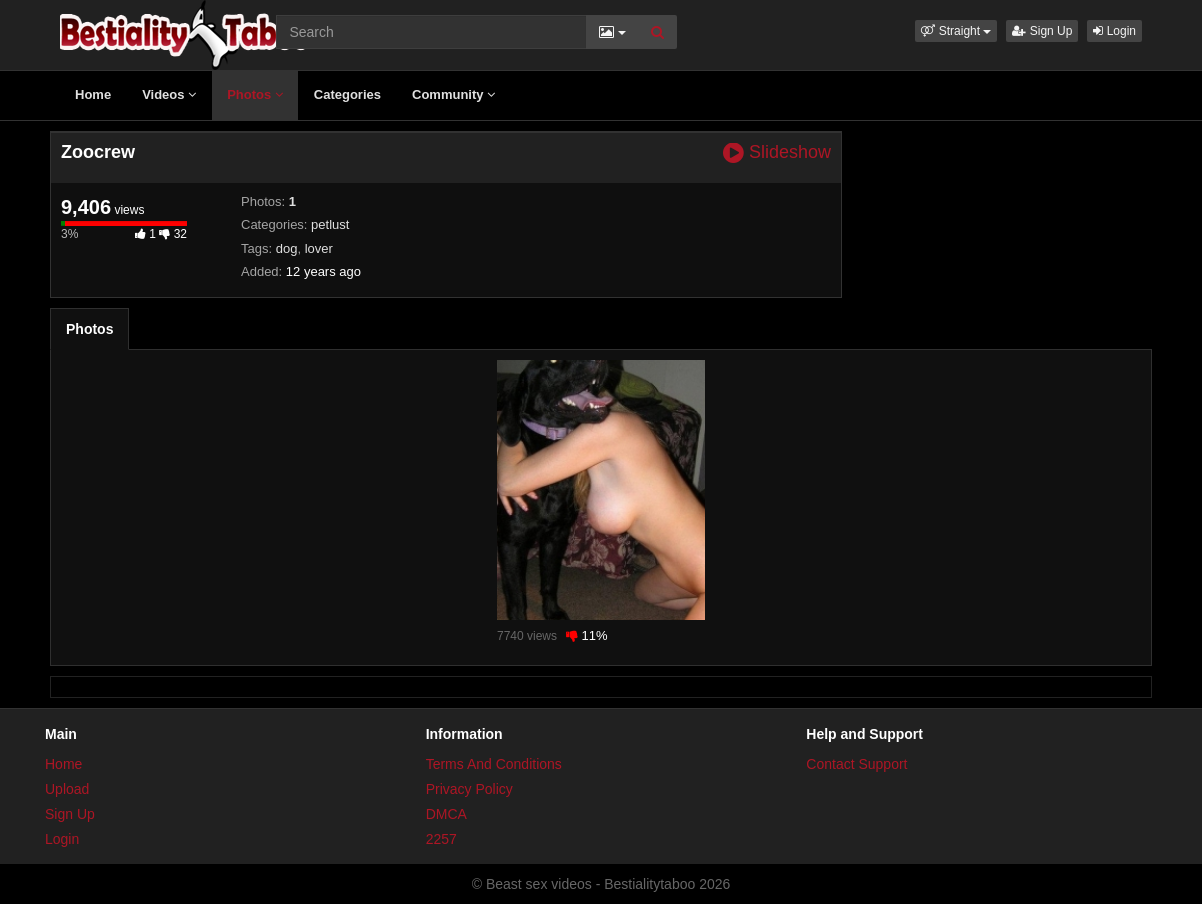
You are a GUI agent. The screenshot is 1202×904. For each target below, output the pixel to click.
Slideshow (777, 152)
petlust (330, 224)
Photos (255, 94)
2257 (441, 839)
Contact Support (856, 764)
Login (1114, 31)
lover (319, 248)
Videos (169, 94)
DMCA (446, 814)
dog (287, 248)
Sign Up (1042, 31)
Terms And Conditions (494, 764)
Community (453, 94)
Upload (67, 789)
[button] (956, 31)
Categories (347, 94)
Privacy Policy (469, 789)
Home (93, 94)
